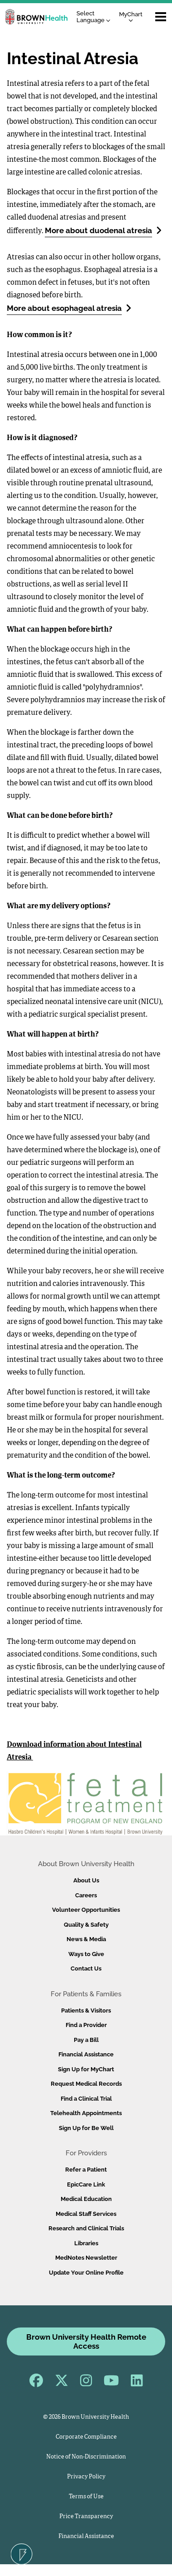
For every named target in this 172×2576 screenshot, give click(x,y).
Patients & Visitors (86, 2010)
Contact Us (86, 1968)
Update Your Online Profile (86, 2272)
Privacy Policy (86, 2477)
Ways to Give (86, 1954)
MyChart (131, 16)
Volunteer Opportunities (86, 1909)
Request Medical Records (86, 2083)
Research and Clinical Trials (86, 2228)
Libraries (86, 2243)
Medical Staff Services (86, 2213)
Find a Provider (86, 2025)
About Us (86, 1880)
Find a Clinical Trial (86, 2098)
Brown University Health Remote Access (86, 2341)
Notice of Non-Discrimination (86, 2457)
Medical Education (86, 2199)
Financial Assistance (86, 2054)
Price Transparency (86, 2517)
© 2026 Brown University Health (86, 2417)
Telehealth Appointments (86, 2113)
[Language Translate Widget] (95, 16)
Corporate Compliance (86, 2437)
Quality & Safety (86, 1924)
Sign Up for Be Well (86, 2128)
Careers (86, 1895)
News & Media (86, 1939)
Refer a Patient (86, 2169)
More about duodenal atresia (103, 230)
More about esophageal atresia (69, 308)
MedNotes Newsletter (86, 2257)
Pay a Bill (86, 2039)
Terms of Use (86, 2497)
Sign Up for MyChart (86, 2069)
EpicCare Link (86, 2184)
